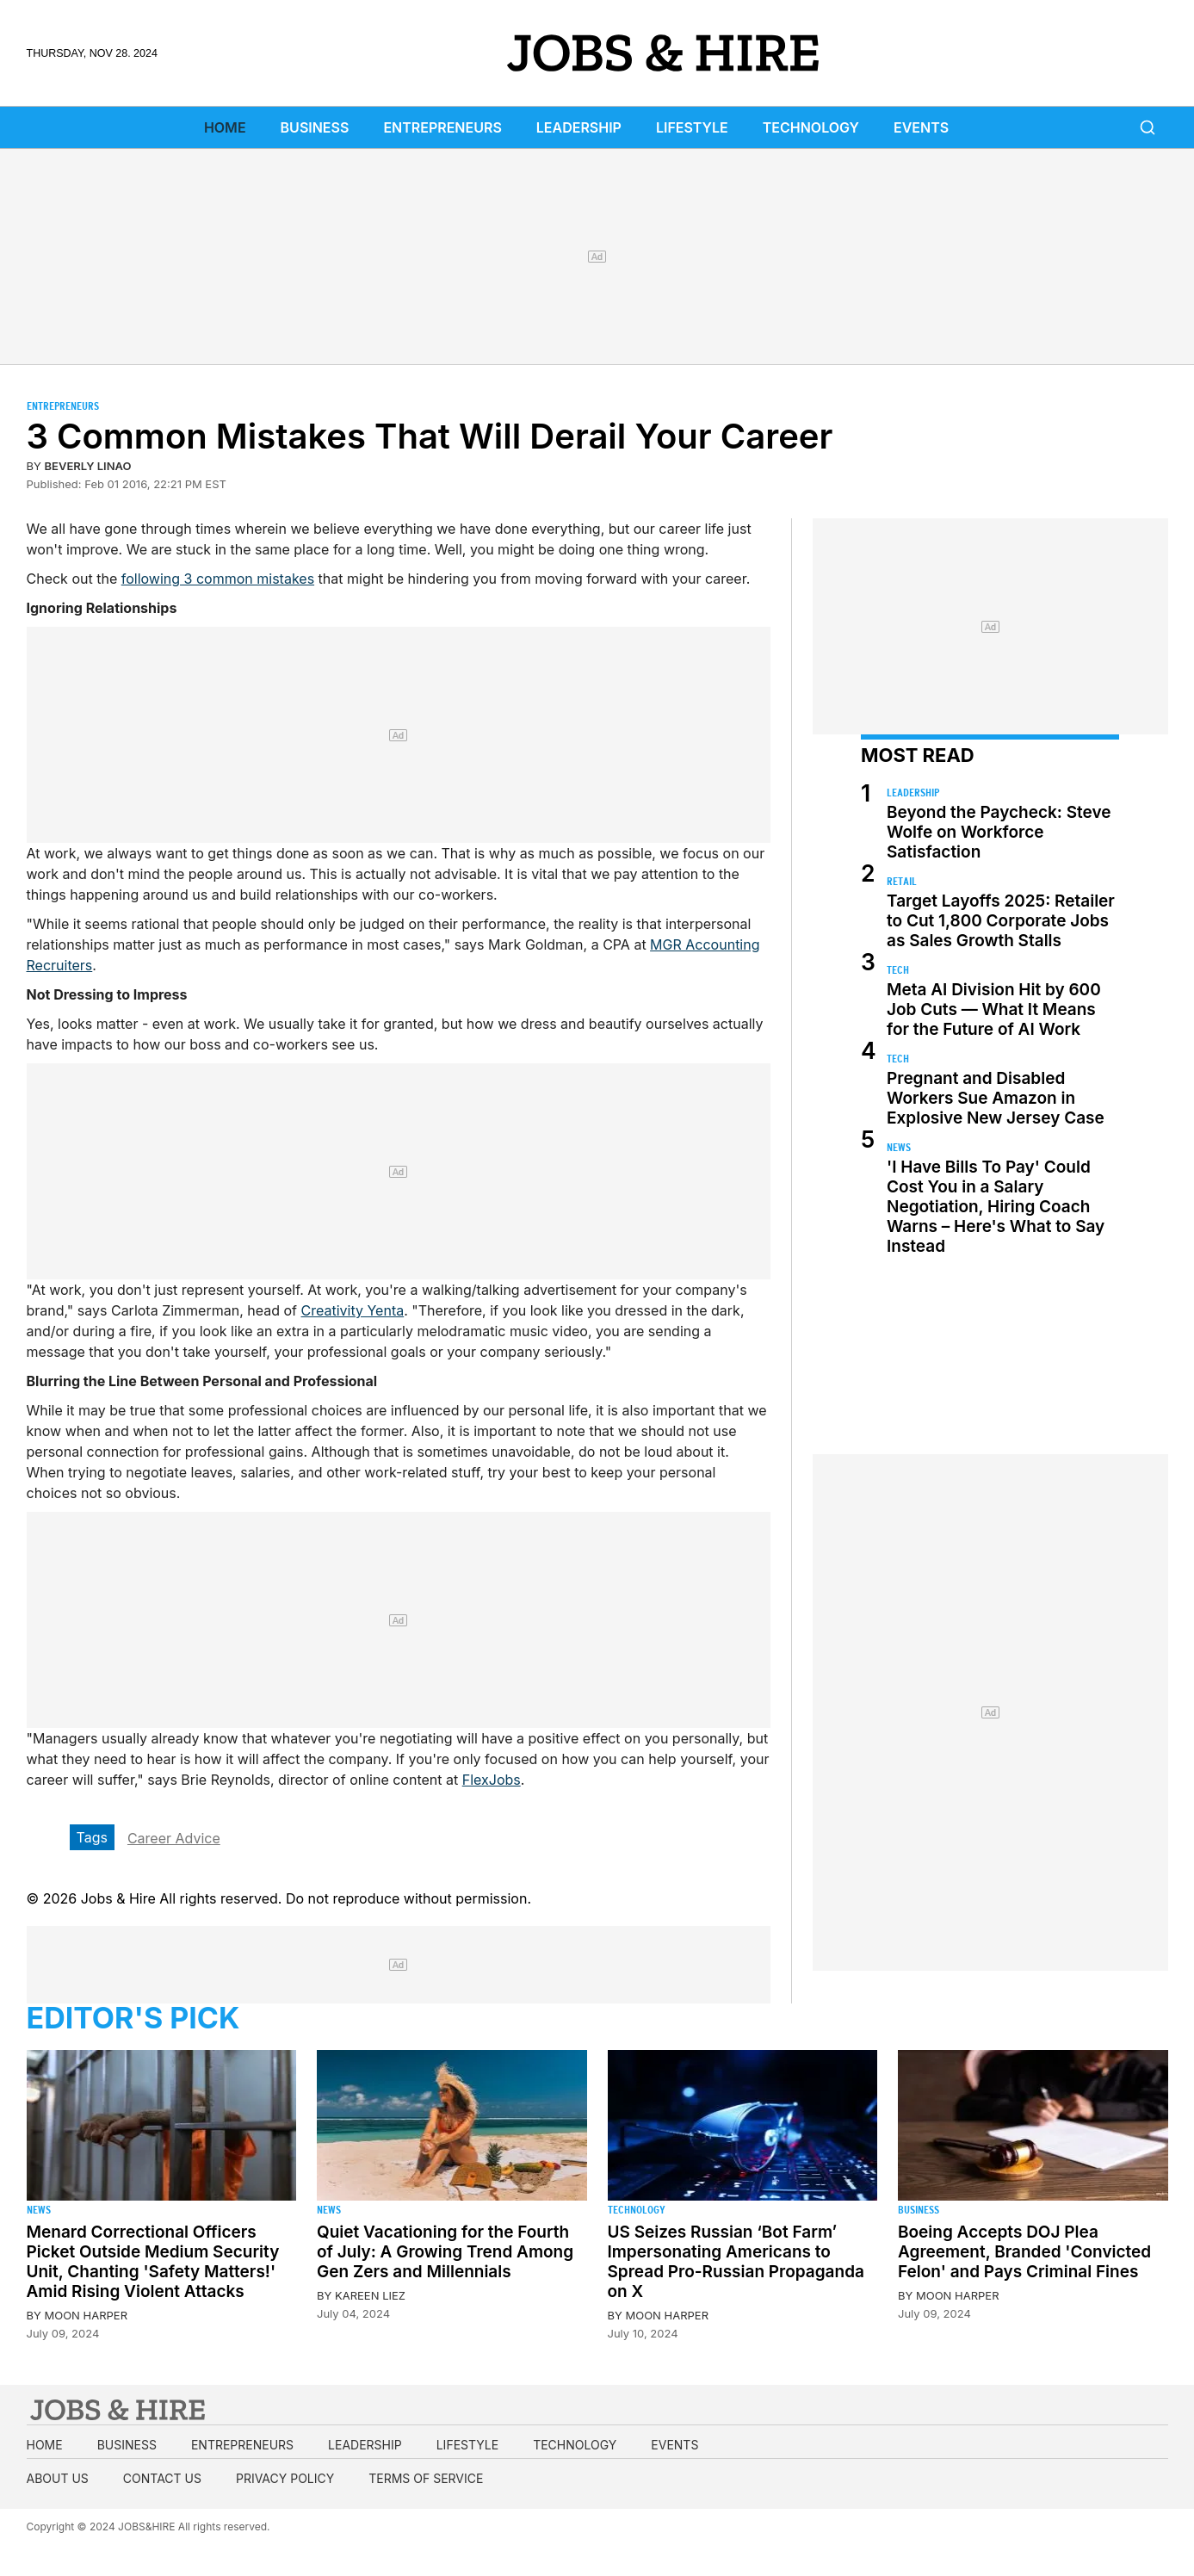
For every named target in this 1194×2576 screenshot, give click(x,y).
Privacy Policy (285, 2478)
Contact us (162, 2478)
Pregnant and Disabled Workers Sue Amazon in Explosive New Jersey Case (995, 1098)
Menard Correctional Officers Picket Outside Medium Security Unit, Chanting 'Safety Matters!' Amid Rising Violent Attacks (153, 2261)
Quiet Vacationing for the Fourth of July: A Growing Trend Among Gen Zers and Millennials (445, 2252)
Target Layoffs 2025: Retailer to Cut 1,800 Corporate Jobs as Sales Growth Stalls (1001, 921)
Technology (811, 127)
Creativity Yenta (353, 1310)
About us (58, 2478)
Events (921, 127)
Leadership (579, 127)
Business (315, 127)
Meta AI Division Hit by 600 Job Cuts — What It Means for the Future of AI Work (994, 1009)
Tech (898, 969)
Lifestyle (692, 127)
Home (225, 127)
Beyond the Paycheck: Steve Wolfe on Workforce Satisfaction (998, 832)
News (899, 1147)
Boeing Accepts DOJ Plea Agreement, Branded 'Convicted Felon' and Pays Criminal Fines (1024, 2252)
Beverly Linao (88, 466)
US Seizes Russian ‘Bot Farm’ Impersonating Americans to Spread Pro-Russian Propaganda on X (736, 2261)
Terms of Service (425, 2478)
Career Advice (173, 1838)
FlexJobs (491, 1779)
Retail (902, 881)
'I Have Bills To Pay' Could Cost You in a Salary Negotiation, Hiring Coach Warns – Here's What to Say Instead (995, 1206)
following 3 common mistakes (217, 578)
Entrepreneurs (442, 127)
